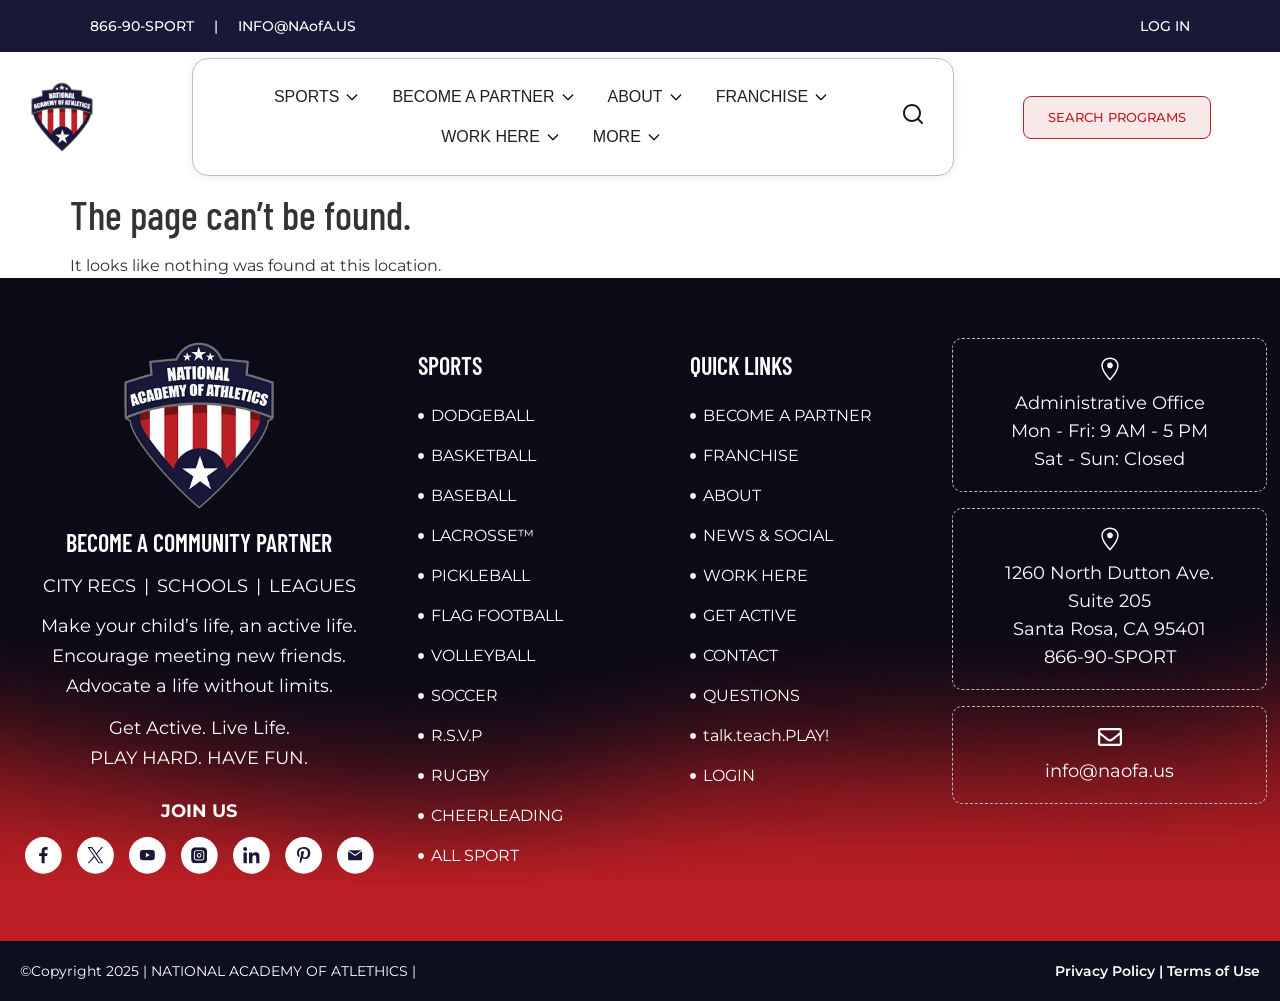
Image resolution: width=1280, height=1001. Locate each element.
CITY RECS (89, 586)
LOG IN (1165, 26)
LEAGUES (312, 586)
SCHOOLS (202, 586)
